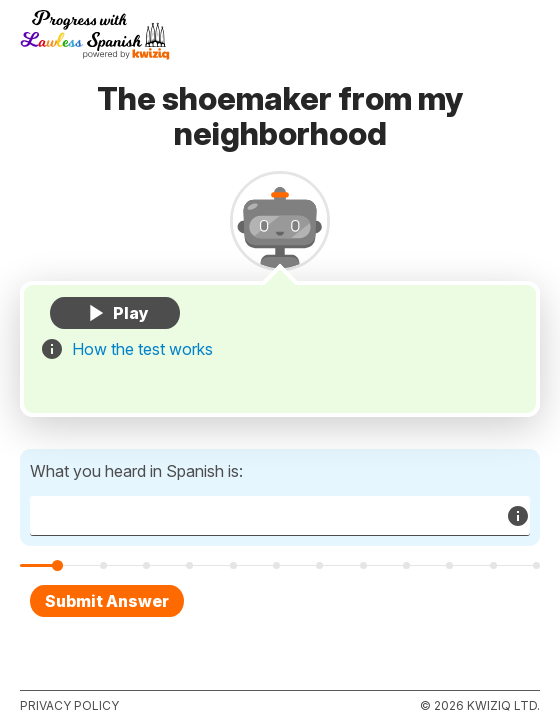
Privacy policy (69, 705)
